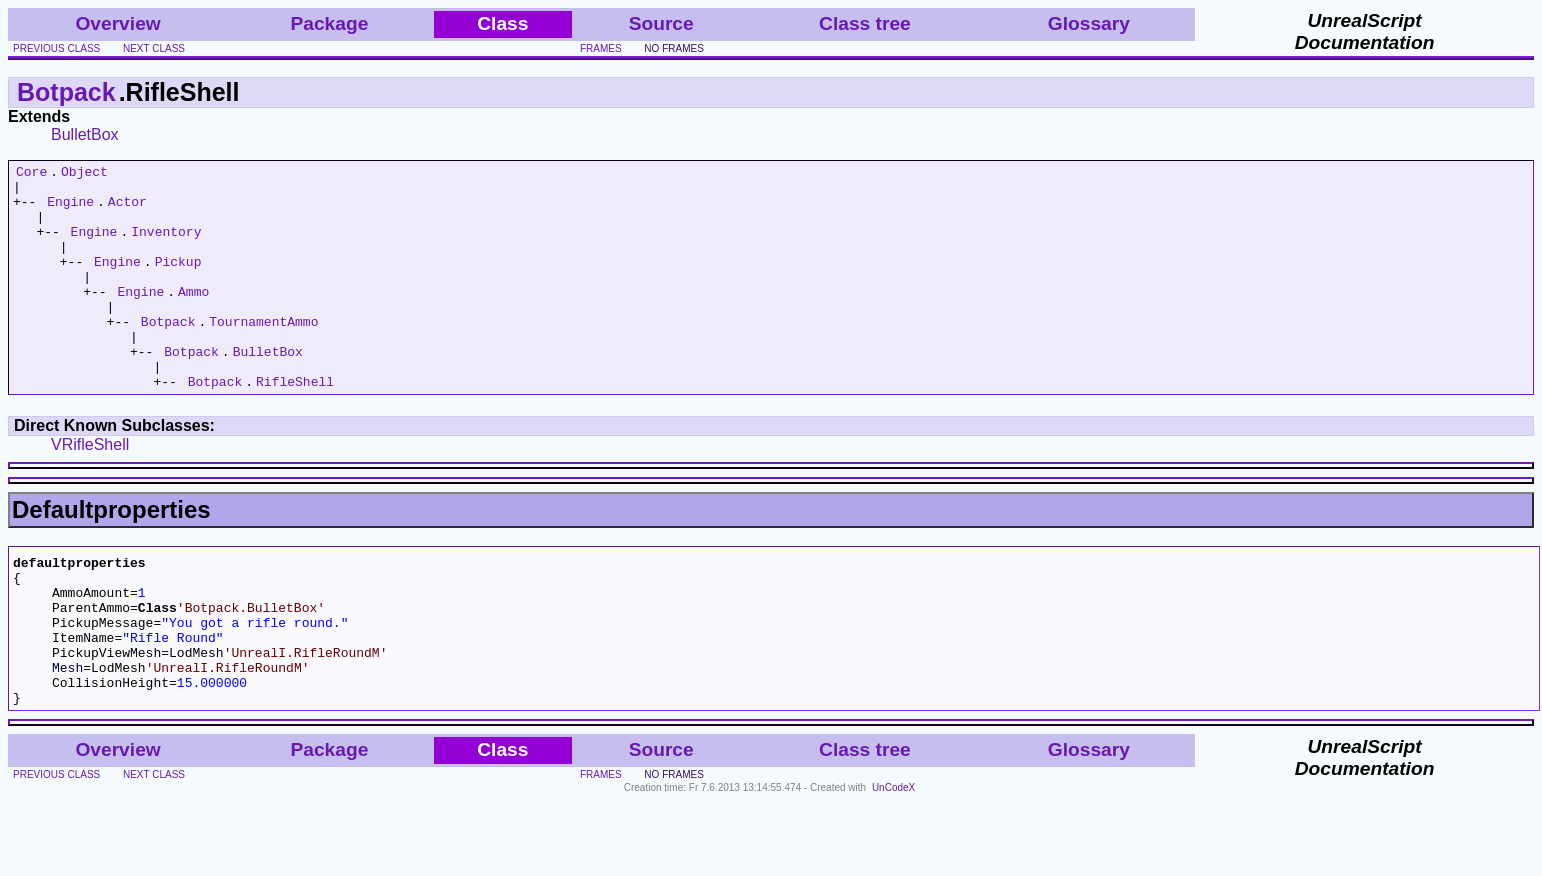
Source (661, 23)
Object (84, 174)
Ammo (193, 318)
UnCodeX (893, 862)
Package (329, 23)
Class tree (865, 23)
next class (154, 48)
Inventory (166, 246)
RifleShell (295, 426)
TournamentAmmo (263, 354)
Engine (70, 210)
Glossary (1089, 23)
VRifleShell (90, 489)
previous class (56, 48)
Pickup (178, 282)
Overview (117, 23)
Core (31, 174)
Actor (127, 210)
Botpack (66, 92)
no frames (673, 48)
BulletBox (85, 134)
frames (601, 48)
